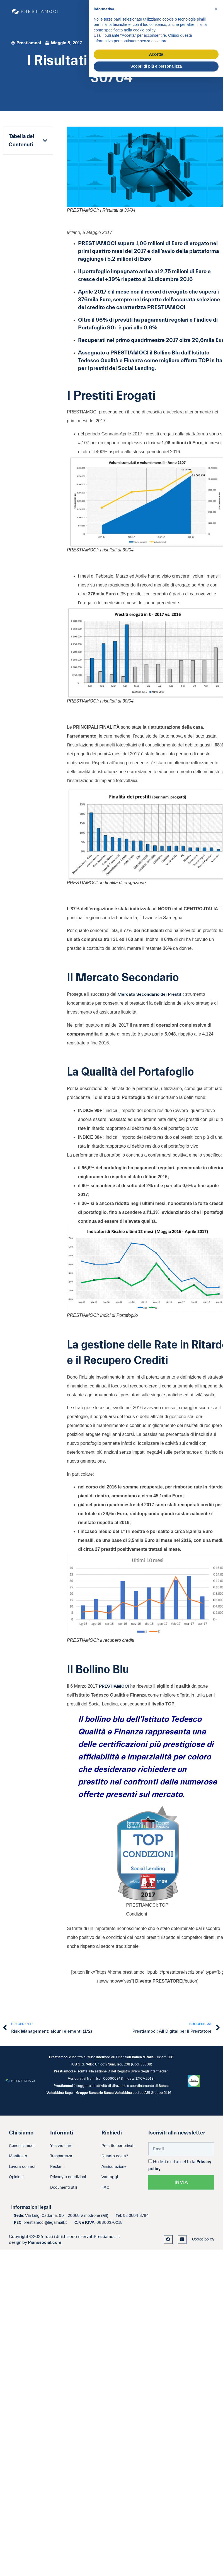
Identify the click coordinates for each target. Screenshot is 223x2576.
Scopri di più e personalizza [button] (156, 66)
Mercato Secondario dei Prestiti (150, 994)
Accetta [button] (156, 54)
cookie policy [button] (144, 30)
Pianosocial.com (44, 2242)
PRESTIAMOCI (114, 1686)
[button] (45, 140)
